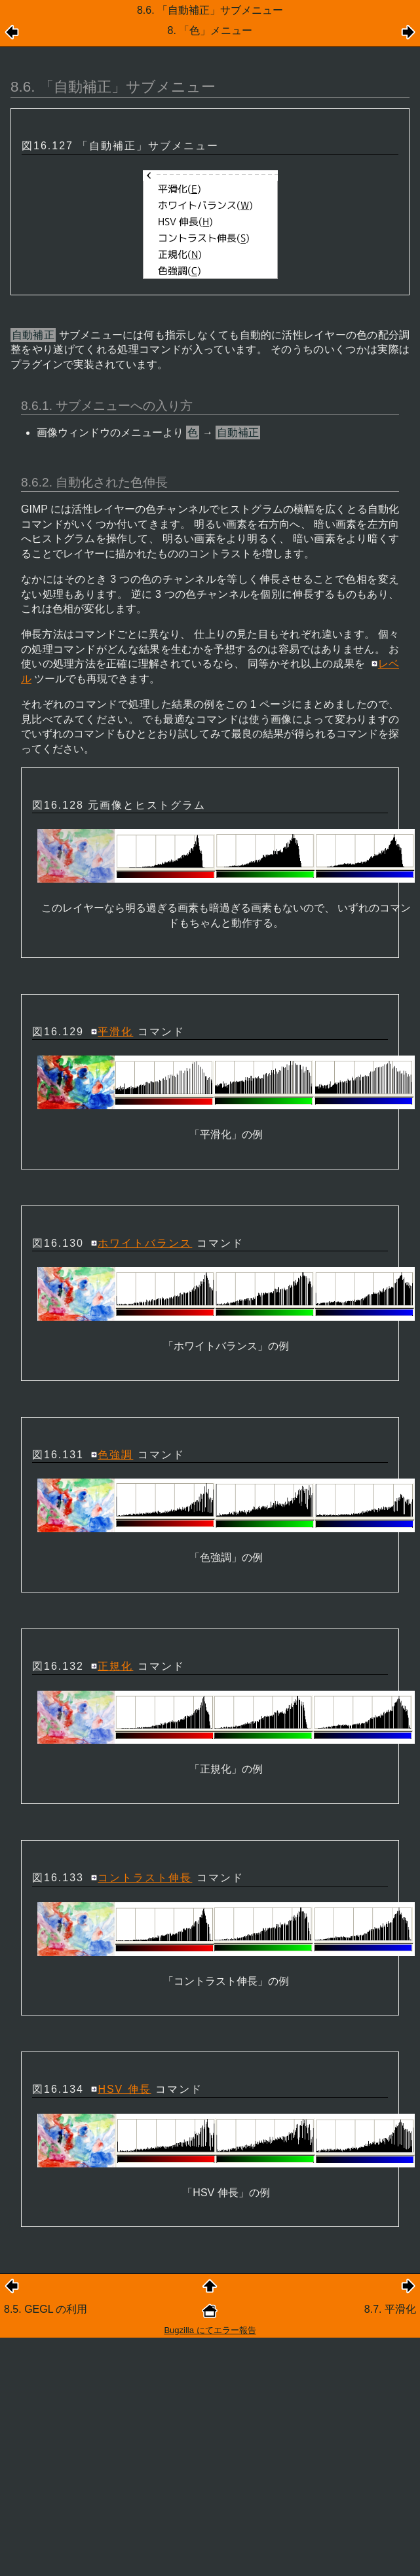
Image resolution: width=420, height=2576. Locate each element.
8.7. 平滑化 (390, 2309)
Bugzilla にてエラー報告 (210, 2330)
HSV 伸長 (124, 2089)
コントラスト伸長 (145, 1877)
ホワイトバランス (145, 1243)
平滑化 (115, 1031)
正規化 (115, 1666)
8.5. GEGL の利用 (45, 2309)
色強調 (115, 1454)
